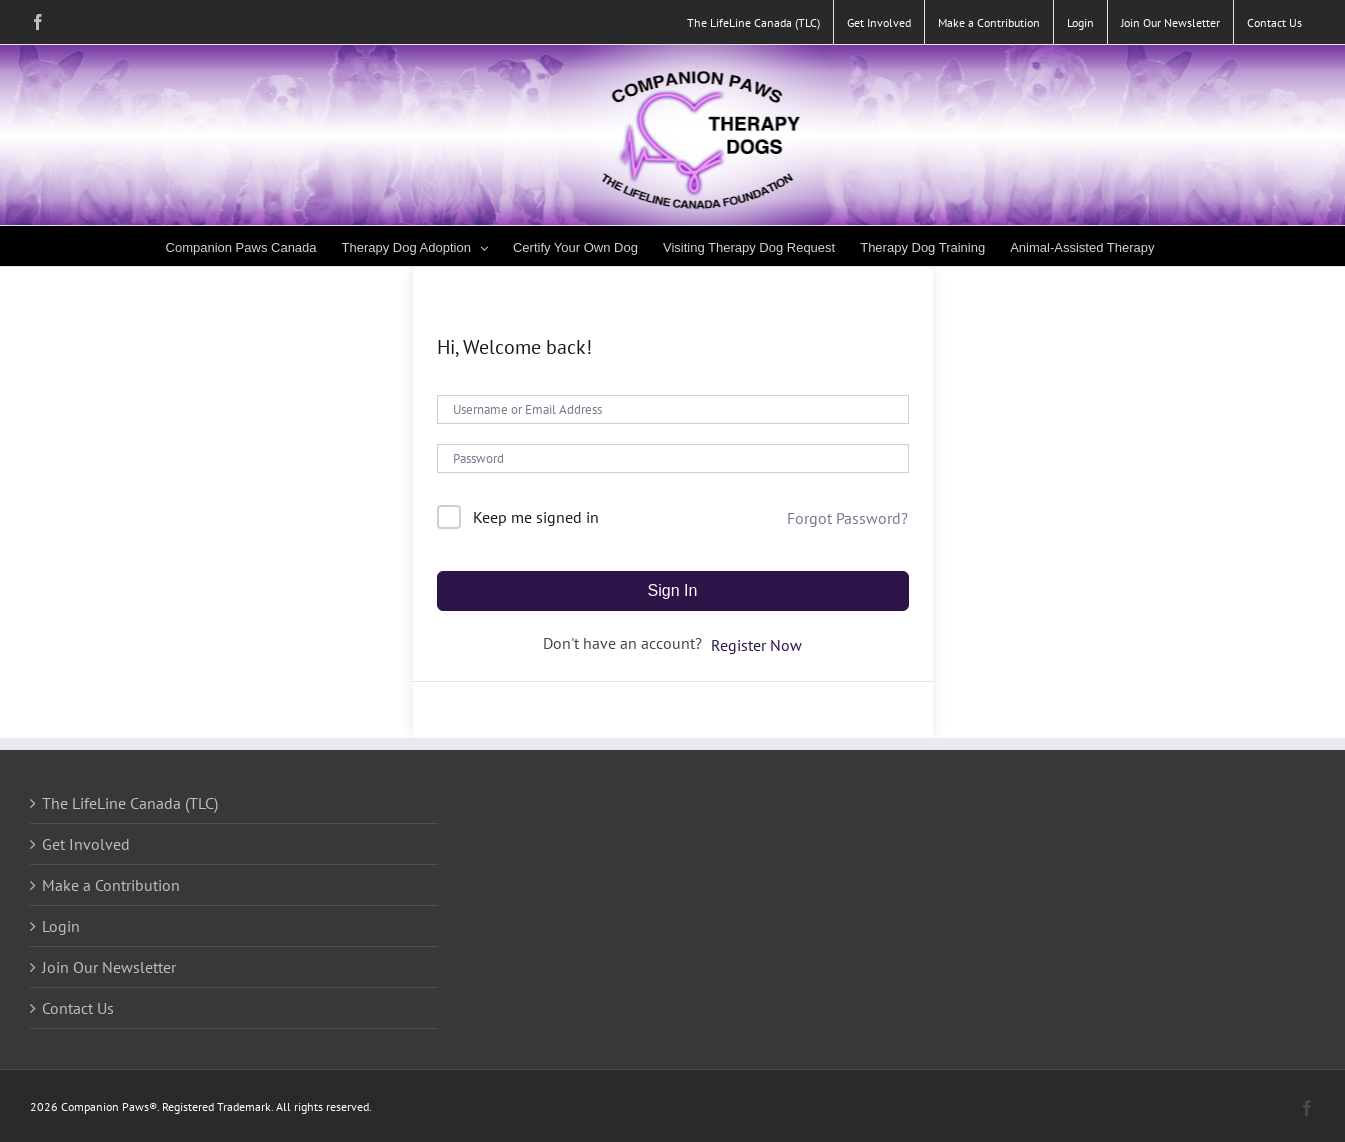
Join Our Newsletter (109, 967)
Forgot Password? (847, 518)
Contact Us (78, 1008)
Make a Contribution (111, 885)
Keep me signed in (536, 517)
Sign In (673, 590)
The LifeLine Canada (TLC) (130, 803)
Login (61, 926)
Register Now (756, 645)
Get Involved (86, 844)
